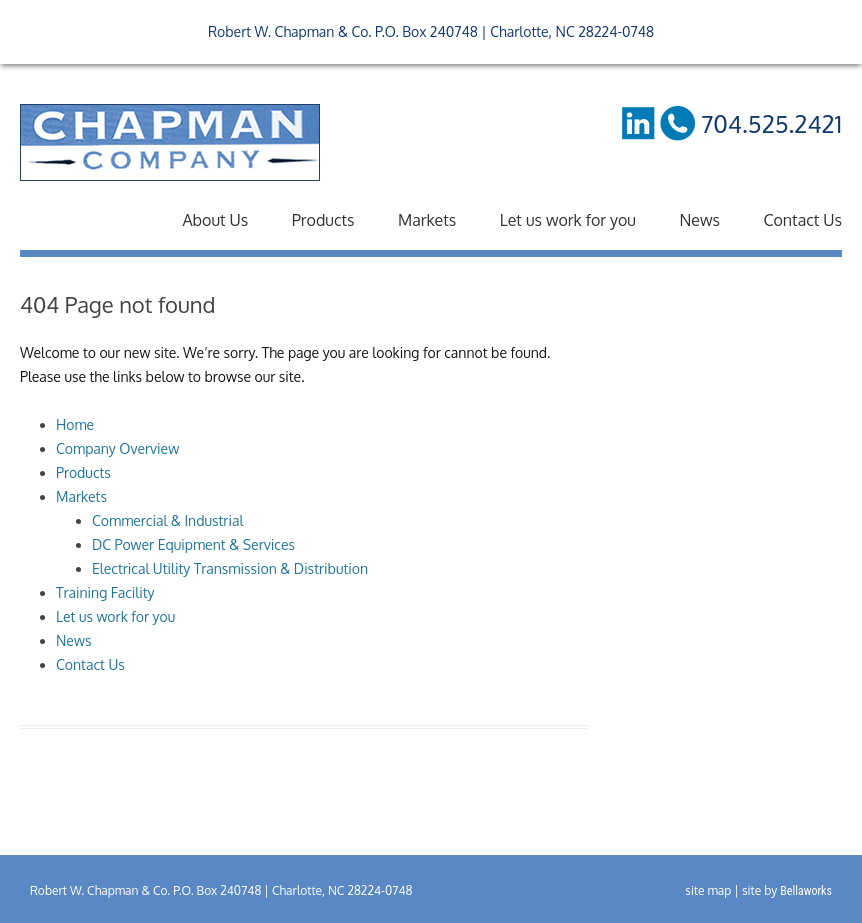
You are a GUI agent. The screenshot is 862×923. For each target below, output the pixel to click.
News (699, 220)
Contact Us (802, 220)
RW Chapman (170, 142)
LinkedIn (637, 123)
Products (323, 220)
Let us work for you (568, 220)
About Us (215, 220)
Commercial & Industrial (167, 520)
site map (708, 890)
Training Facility (105, 592)
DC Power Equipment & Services (193, 544)
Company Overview (117, 448)
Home (75, 424)
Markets (427, 220)
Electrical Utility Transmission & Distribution (230, 568)
